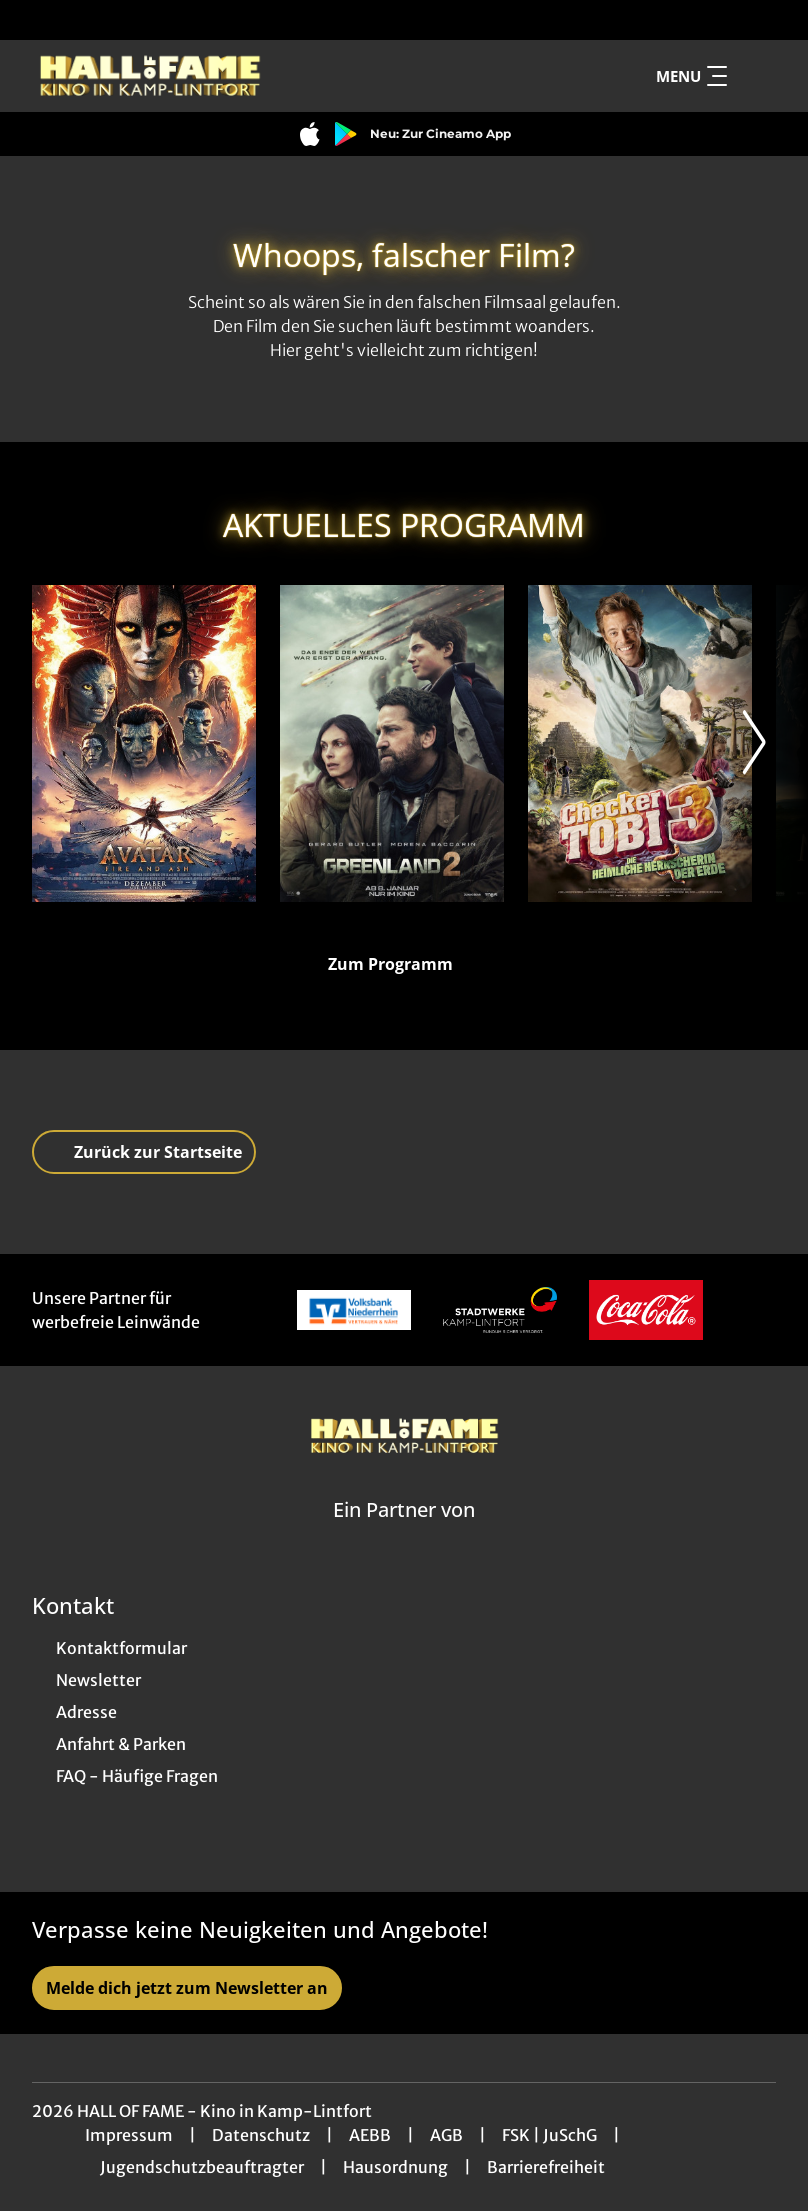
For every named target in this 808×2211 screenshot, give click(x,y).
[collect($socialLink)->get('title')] (36, 20)
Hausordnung (395, 2167)
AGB (446, 2135)
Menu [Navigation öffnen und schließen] (691, 76)
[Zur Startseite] (172, 76)
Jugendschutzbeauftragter (202, 2167)
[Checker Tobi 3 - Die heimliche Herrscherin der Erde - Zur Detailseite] (640, 743)
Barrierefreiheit (546, 2167)
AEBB (370, 2135)
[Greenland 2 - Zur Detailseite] (392, 743)
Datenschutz (261, 2135)
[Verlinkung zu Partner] (354, 1310)
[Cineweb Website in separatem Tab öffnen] (404, 1535)
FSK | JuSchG (549, 2135)
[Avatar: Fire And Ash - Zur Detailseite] (144, 743)
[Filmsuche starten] (756, 76)
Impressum (129, 2135)
